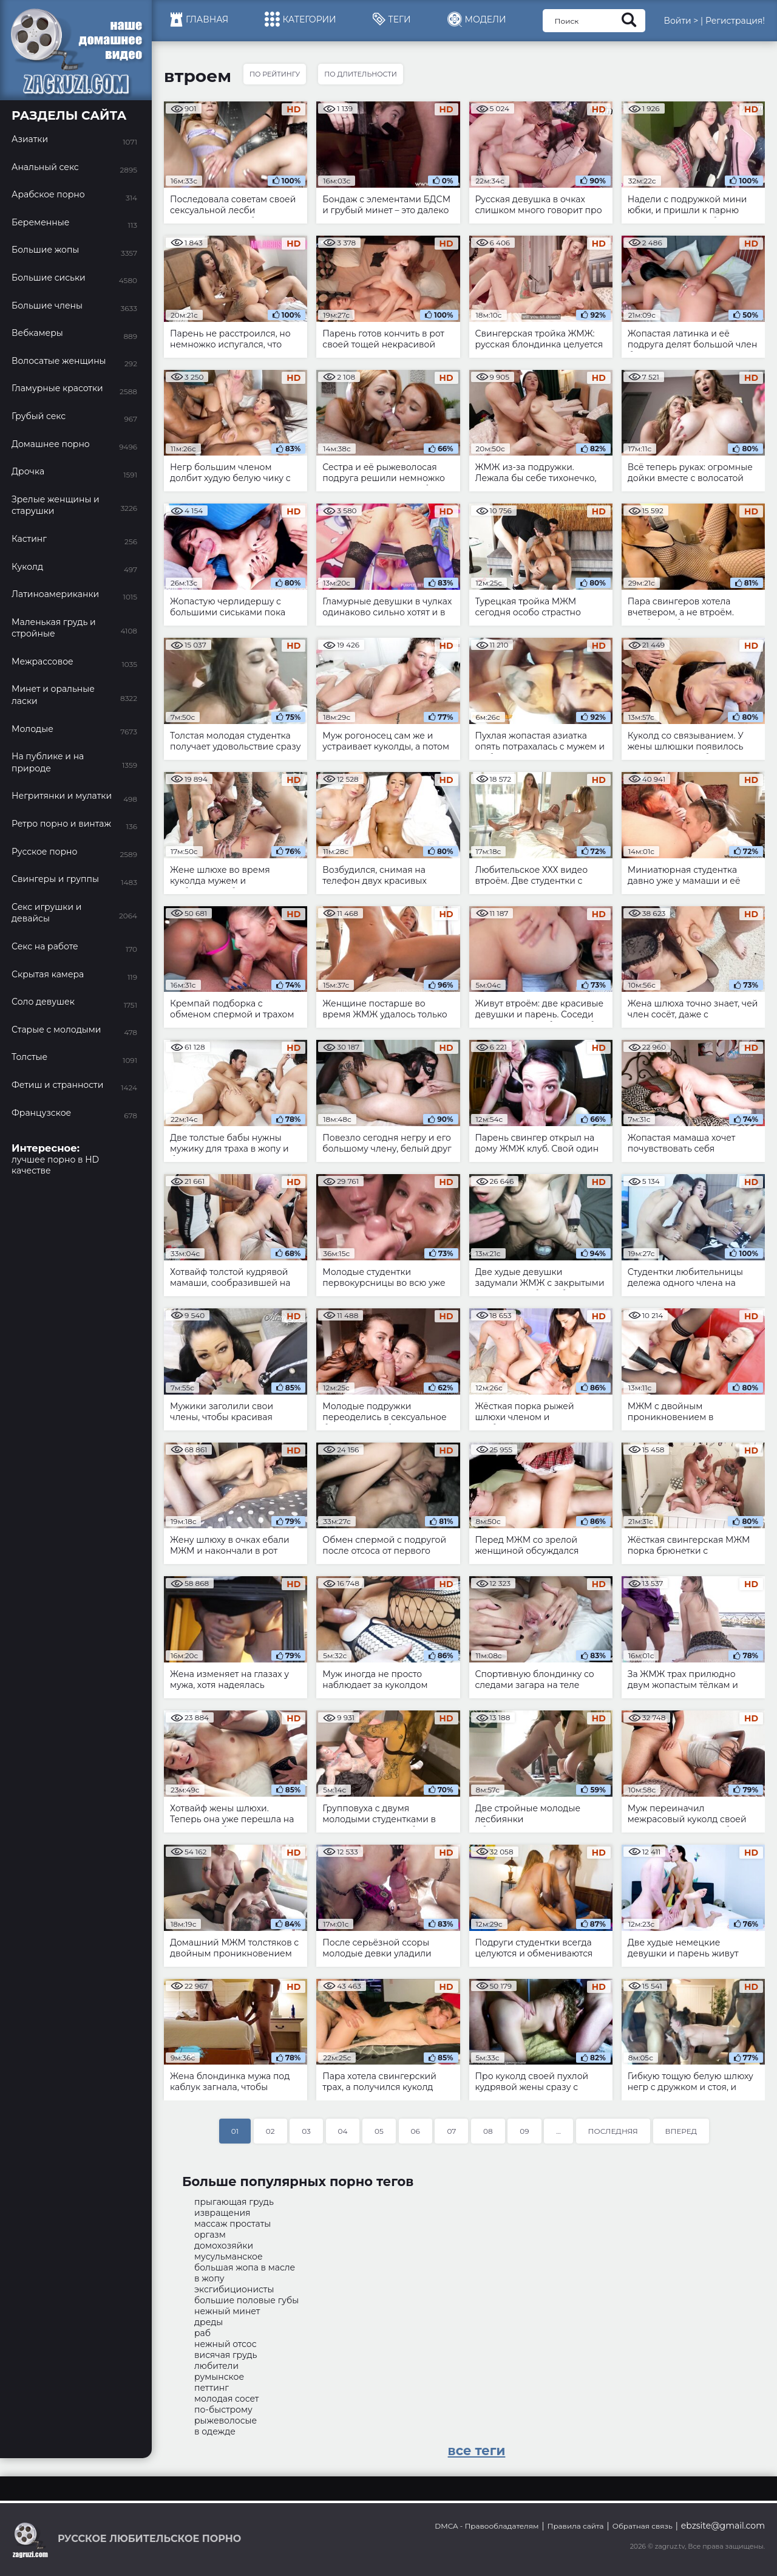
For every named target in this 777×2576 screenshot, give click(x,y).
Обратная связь (642, 2525)
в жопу (209, 2278)
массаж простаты (232, 2223)
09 (524, 2131)
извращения (222, 2212)
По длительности (360, 74)
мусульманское (228, 2256)
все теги (477, 2450)
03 (306, 2131)
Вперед (681, 2131)
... (558, 2131)
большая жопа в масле (244, 2267)
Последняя (613, 2131)
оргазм (210, 2234)
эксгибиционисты (234, 2289)
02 (270, 2131)
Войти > (680, 20)
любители (216, 2365)
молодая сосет (226, 2398)
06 (415, 2131)
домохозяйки (223, 2245)
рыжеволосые (225, 2420)
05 (379, 2131)
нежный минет (227, 2311)
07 (451, 2131)
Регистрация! (735, 20)
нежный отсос (225, 2344)
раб (202, 2333)
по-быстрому (223, 2409)
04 (343, 2131)
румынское (219, 2376)
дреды (208, 2322)
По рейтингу (274, 74)
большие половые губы (246, 2300)
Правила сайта (576, 2525)
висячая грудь (225, 2354)
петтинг (211, 2387)
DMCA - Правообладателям (486, 2525)
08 (488, 2131)
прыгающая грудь (234, 2201)
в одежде (215, 2431)
